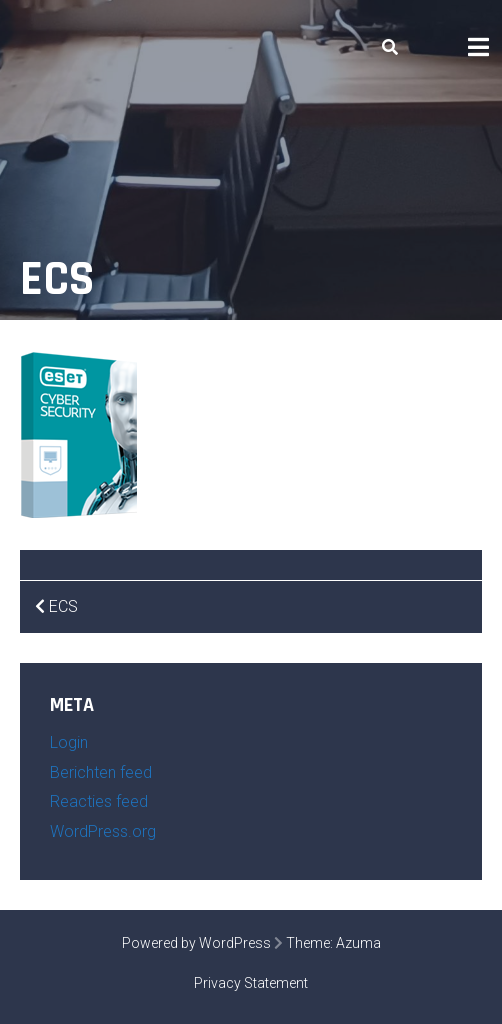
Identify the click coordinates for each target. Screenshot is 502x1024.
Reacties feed (99, 801)
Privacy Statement (251, 983)
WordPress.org (103, 831)
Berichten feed (101, 772)
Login (69, 742)
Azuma (358, 943)
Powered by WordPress (196, 943)
